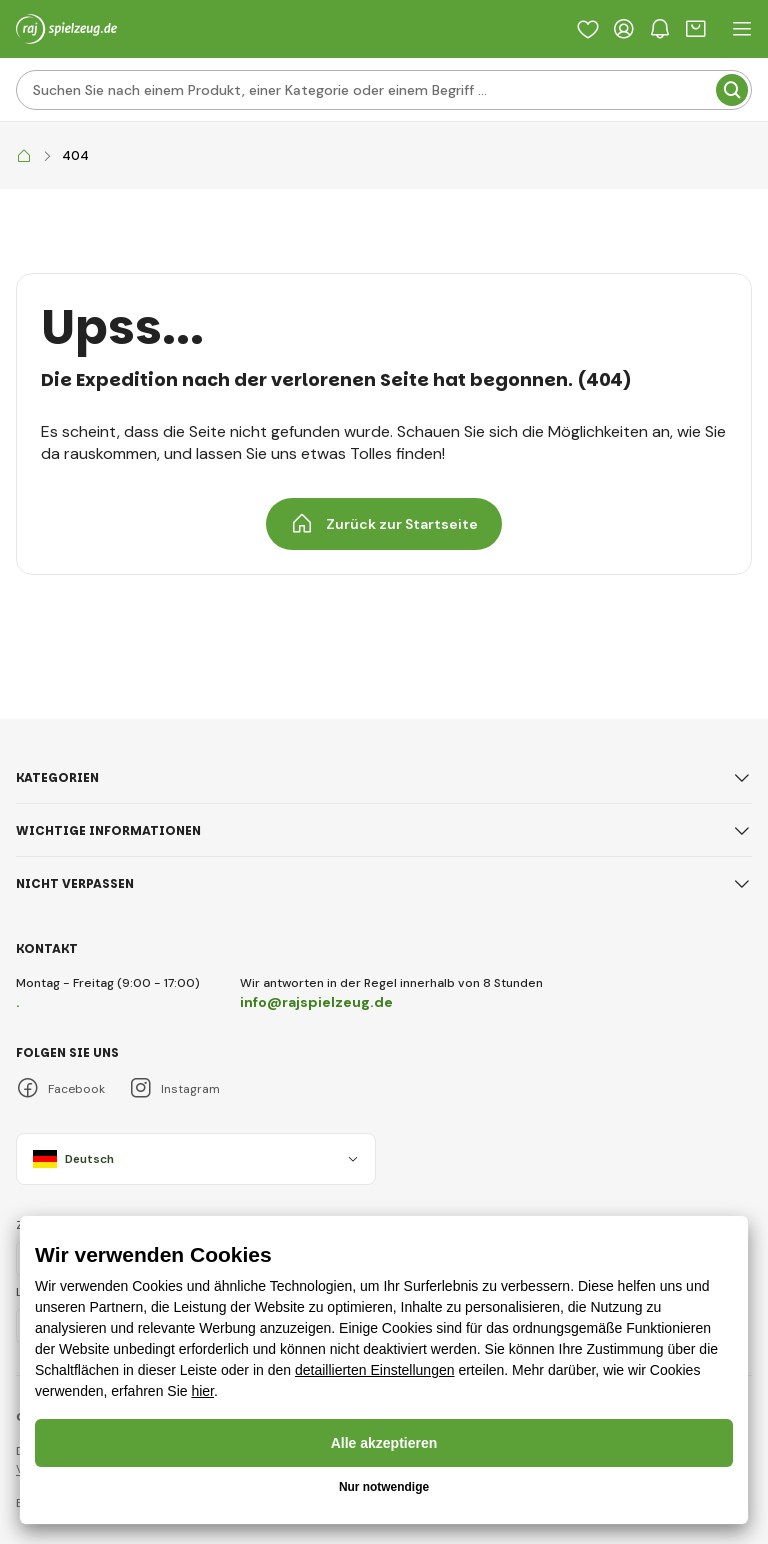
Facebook (60, 1088)
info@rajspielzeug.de (316, 1002)
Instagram (174, 1088)
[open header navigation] (742, 29)
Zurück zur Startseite (384, 524)
